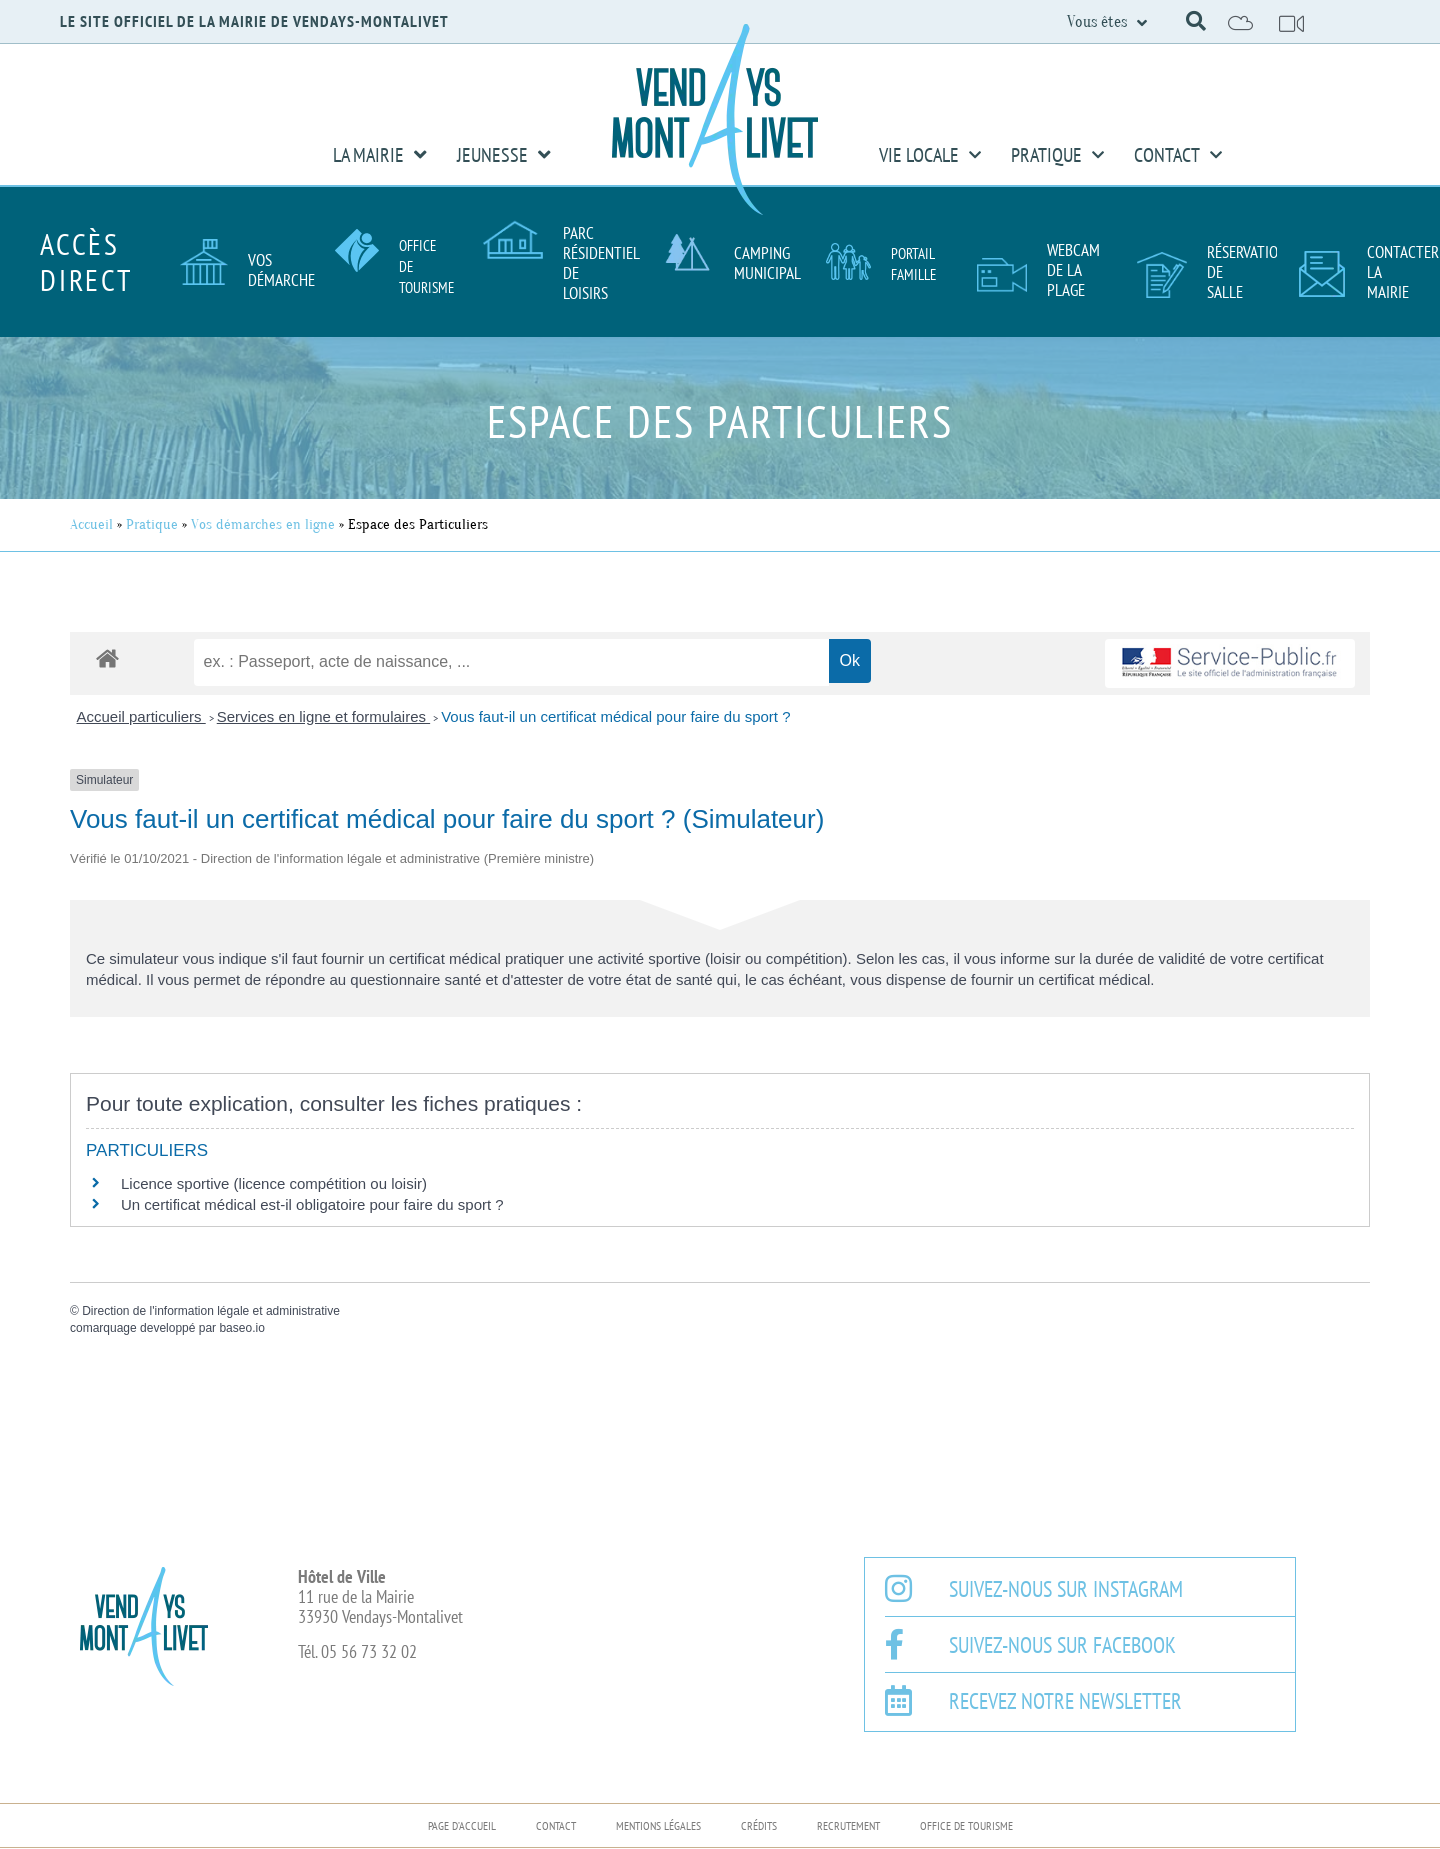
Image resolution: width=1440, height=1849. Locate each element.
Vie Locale (930, 155)
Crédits (759, 1825)
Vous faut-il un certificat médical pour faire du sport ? (615, 716)
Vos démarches (285, 270)
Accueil (91, 524)
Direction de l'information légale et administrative (211, 1311)
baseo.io (241, 1328)
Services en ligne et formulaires (323, 716)
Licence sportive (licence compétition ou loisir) (274, 1183)
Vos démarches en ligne (263, 524)
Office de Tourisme (966, 1825)
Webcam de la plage (1073, 270)
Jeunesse (504, 155)
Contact (1178, 155)
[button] (1196, 21)
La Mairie (380, 155)
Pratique (1057, 155)
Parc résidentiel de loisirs (601, 263)
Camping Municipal (767, 263)
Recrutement (848, 1825)
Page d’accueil (462, 1825)
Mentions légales (658, 1825)
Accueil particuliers (141, 716)
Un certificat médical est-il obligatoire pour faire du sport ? (312, 1204)
